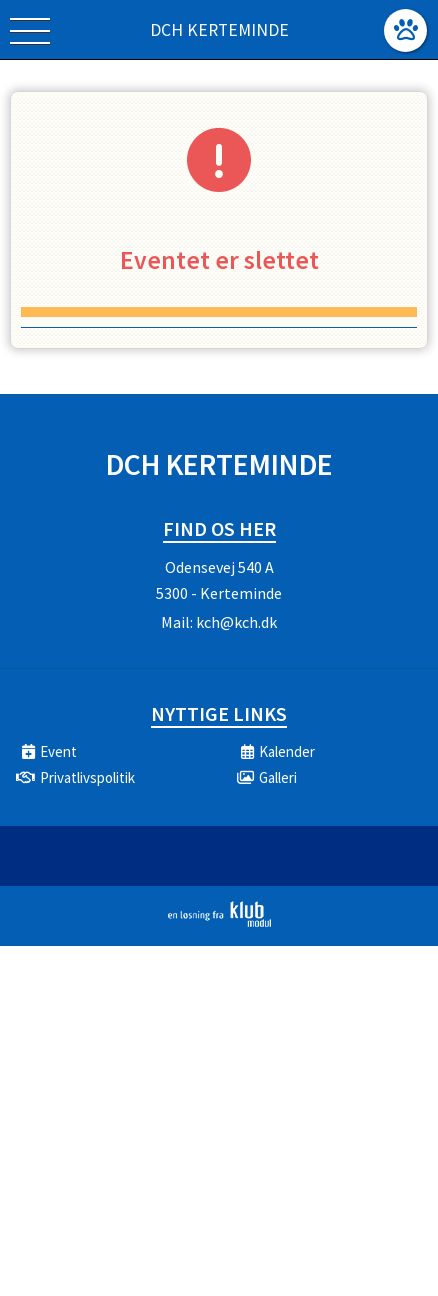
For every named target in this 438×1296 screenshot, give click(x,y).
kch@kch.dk (236, 622)
